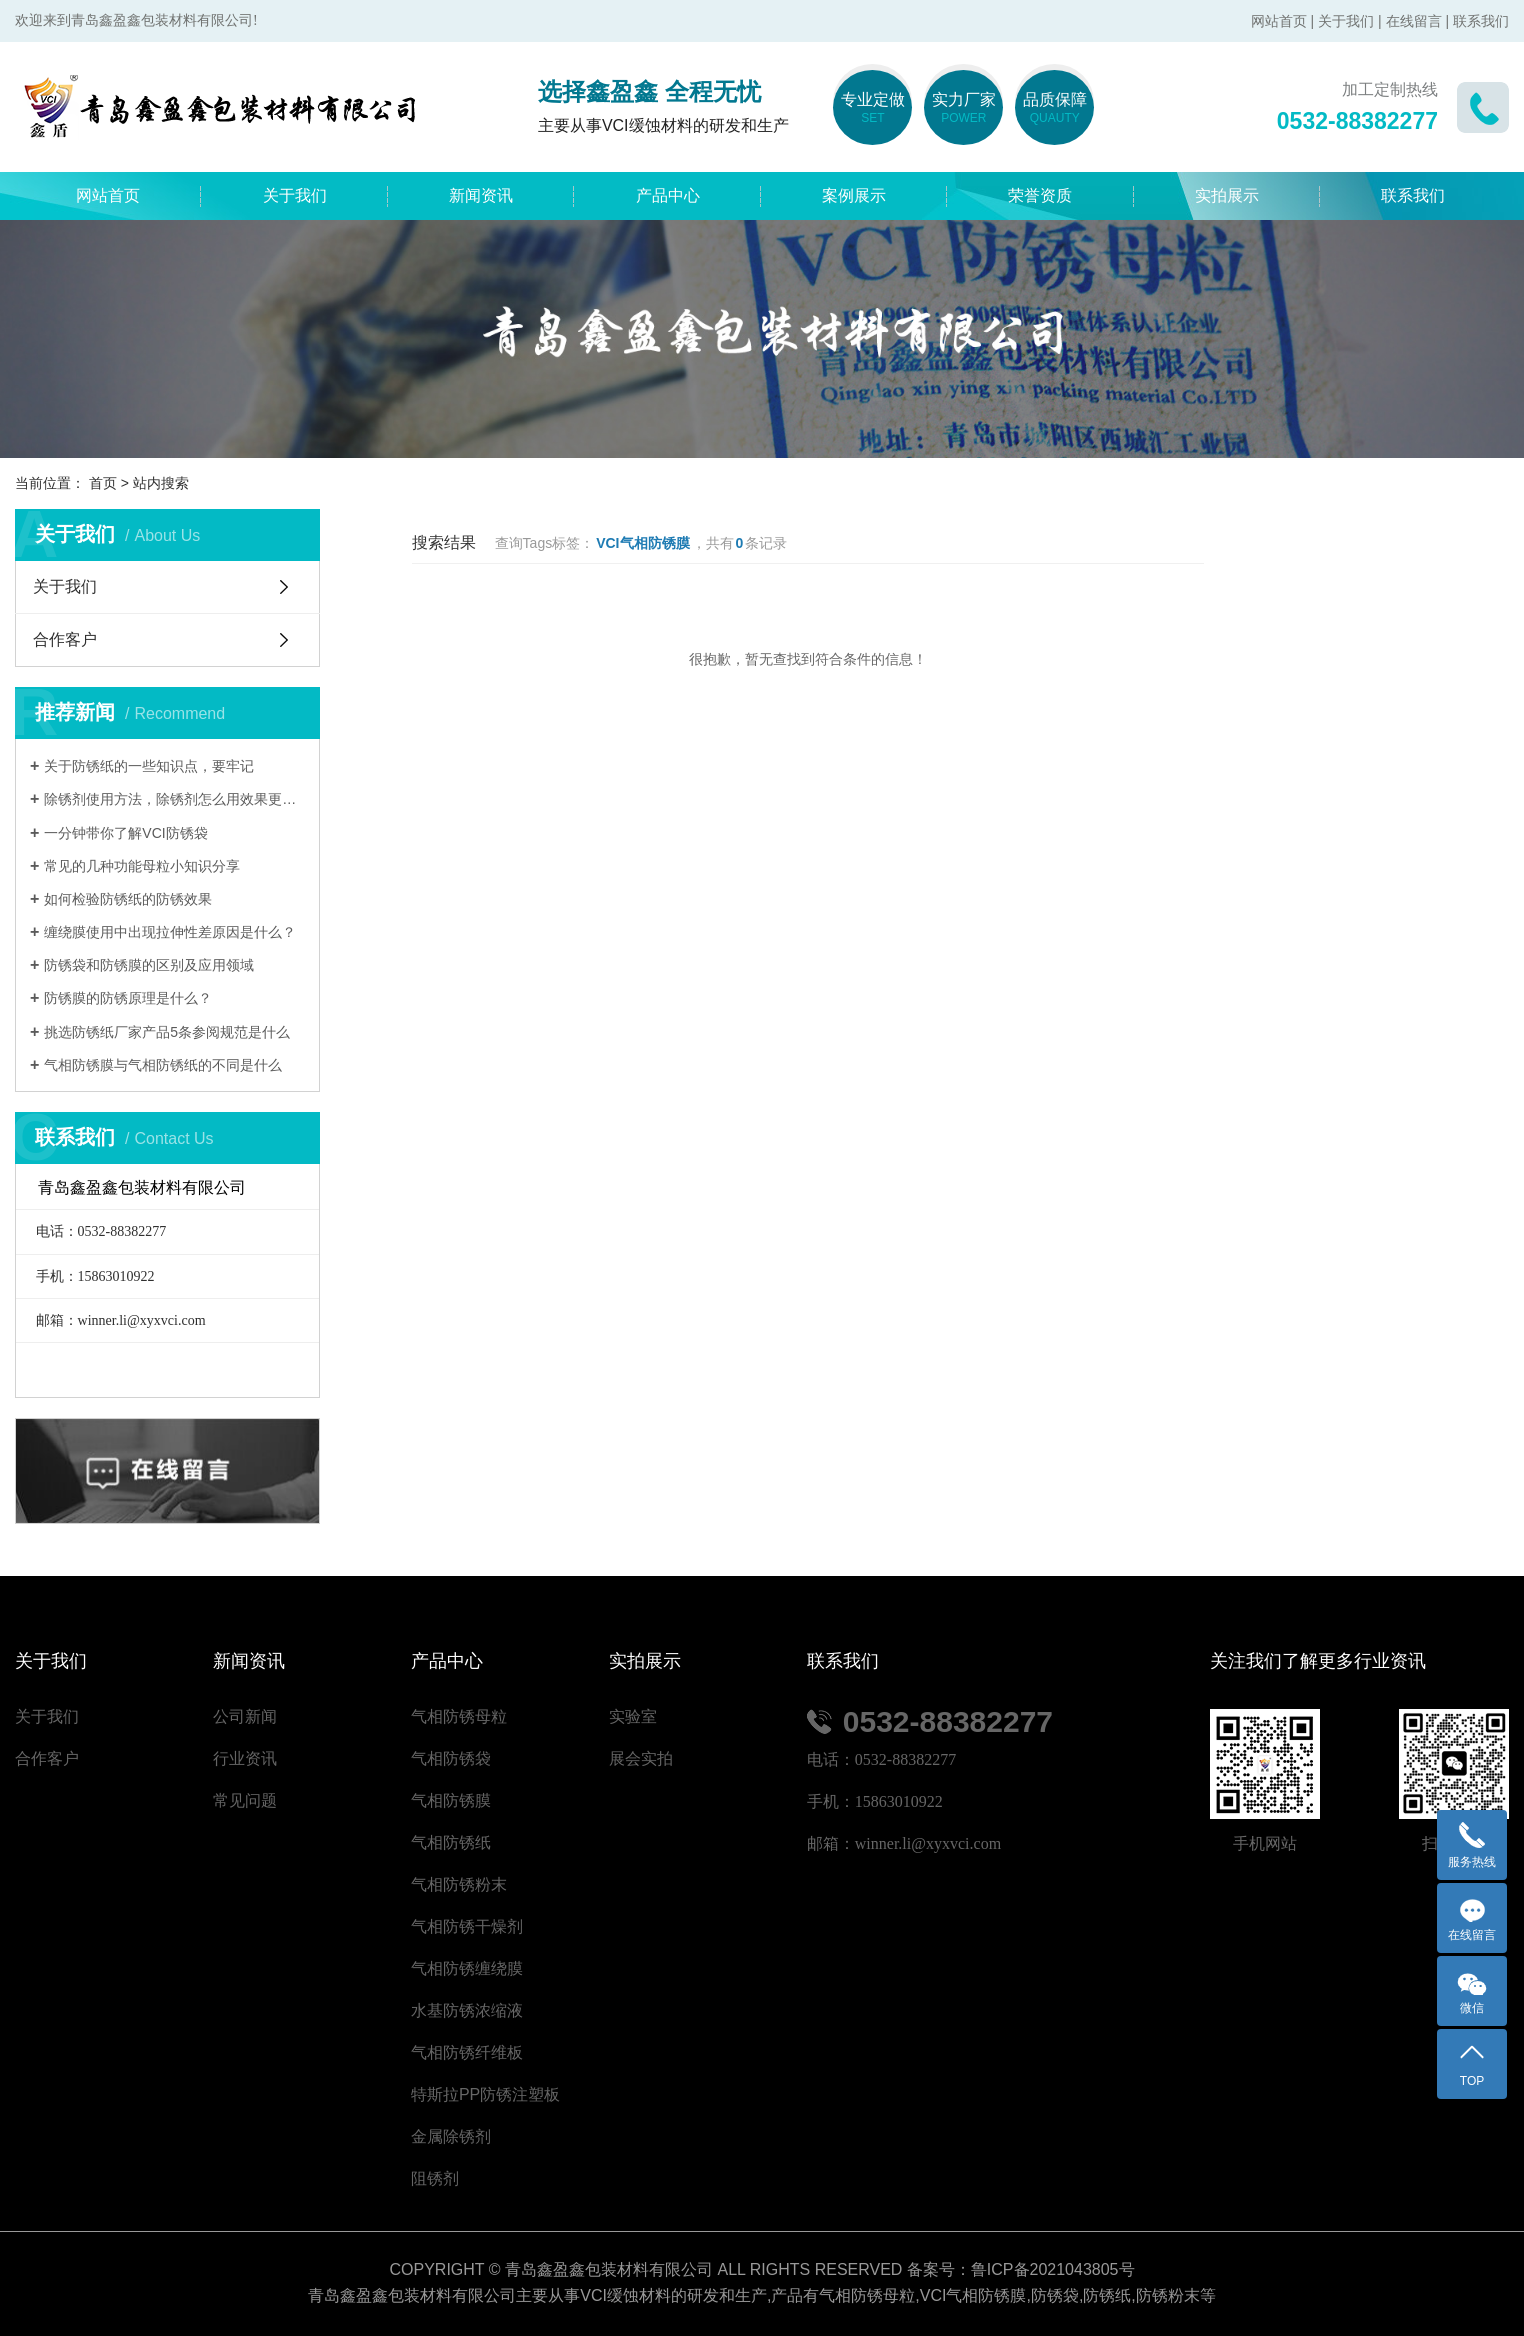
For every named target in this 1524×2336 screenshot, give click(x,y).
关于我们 (1346, 21)
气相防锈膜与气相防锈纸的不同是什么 (163, 1065)
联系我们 (1481, 21)
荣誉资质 (1040, 195)
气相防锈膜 (451, 1800)
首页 (103, 483)
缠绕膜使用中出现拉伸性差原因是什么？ (170, 932)
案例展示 (854, 195)
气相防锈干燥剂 (467, 1926)
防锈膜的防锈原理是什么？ (128, 998)
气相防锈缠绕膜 (467, 1968)
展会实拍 (641, 1758)
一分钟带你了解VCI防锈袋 (125, 833)
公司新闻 (245, 1716)
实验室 (633, 1716)
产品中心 (668, 195)
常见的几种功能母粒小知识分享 (142, 866)
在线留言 (1414, 21)
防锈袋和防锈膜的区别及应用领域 (149, 965)
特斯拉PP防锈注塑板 (485, 2094)
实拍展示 (1227, 195)
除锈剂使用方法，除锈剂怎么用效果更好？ (174, 799)
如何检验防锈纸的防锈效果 (128, 899)
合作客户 (65, 639)
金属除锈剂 (451, 2136)
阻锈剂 (435, 2178)
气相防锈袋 (451, 1758)
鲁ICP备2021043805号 (1053, 2269)
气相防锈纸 (451, 1842)
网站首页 (1279, 21)
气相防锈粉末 (459, 1884)
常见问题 (245, 1800)
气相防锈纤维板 (467, 2052)
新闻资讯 (481, 195)
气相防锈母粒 (459, 1716)
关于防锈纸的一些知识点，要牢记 (149, 766)
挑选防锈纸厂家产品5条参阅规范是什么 (167, 1032)
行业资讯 (245, 1758)
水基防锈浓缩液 (467, 2010)
